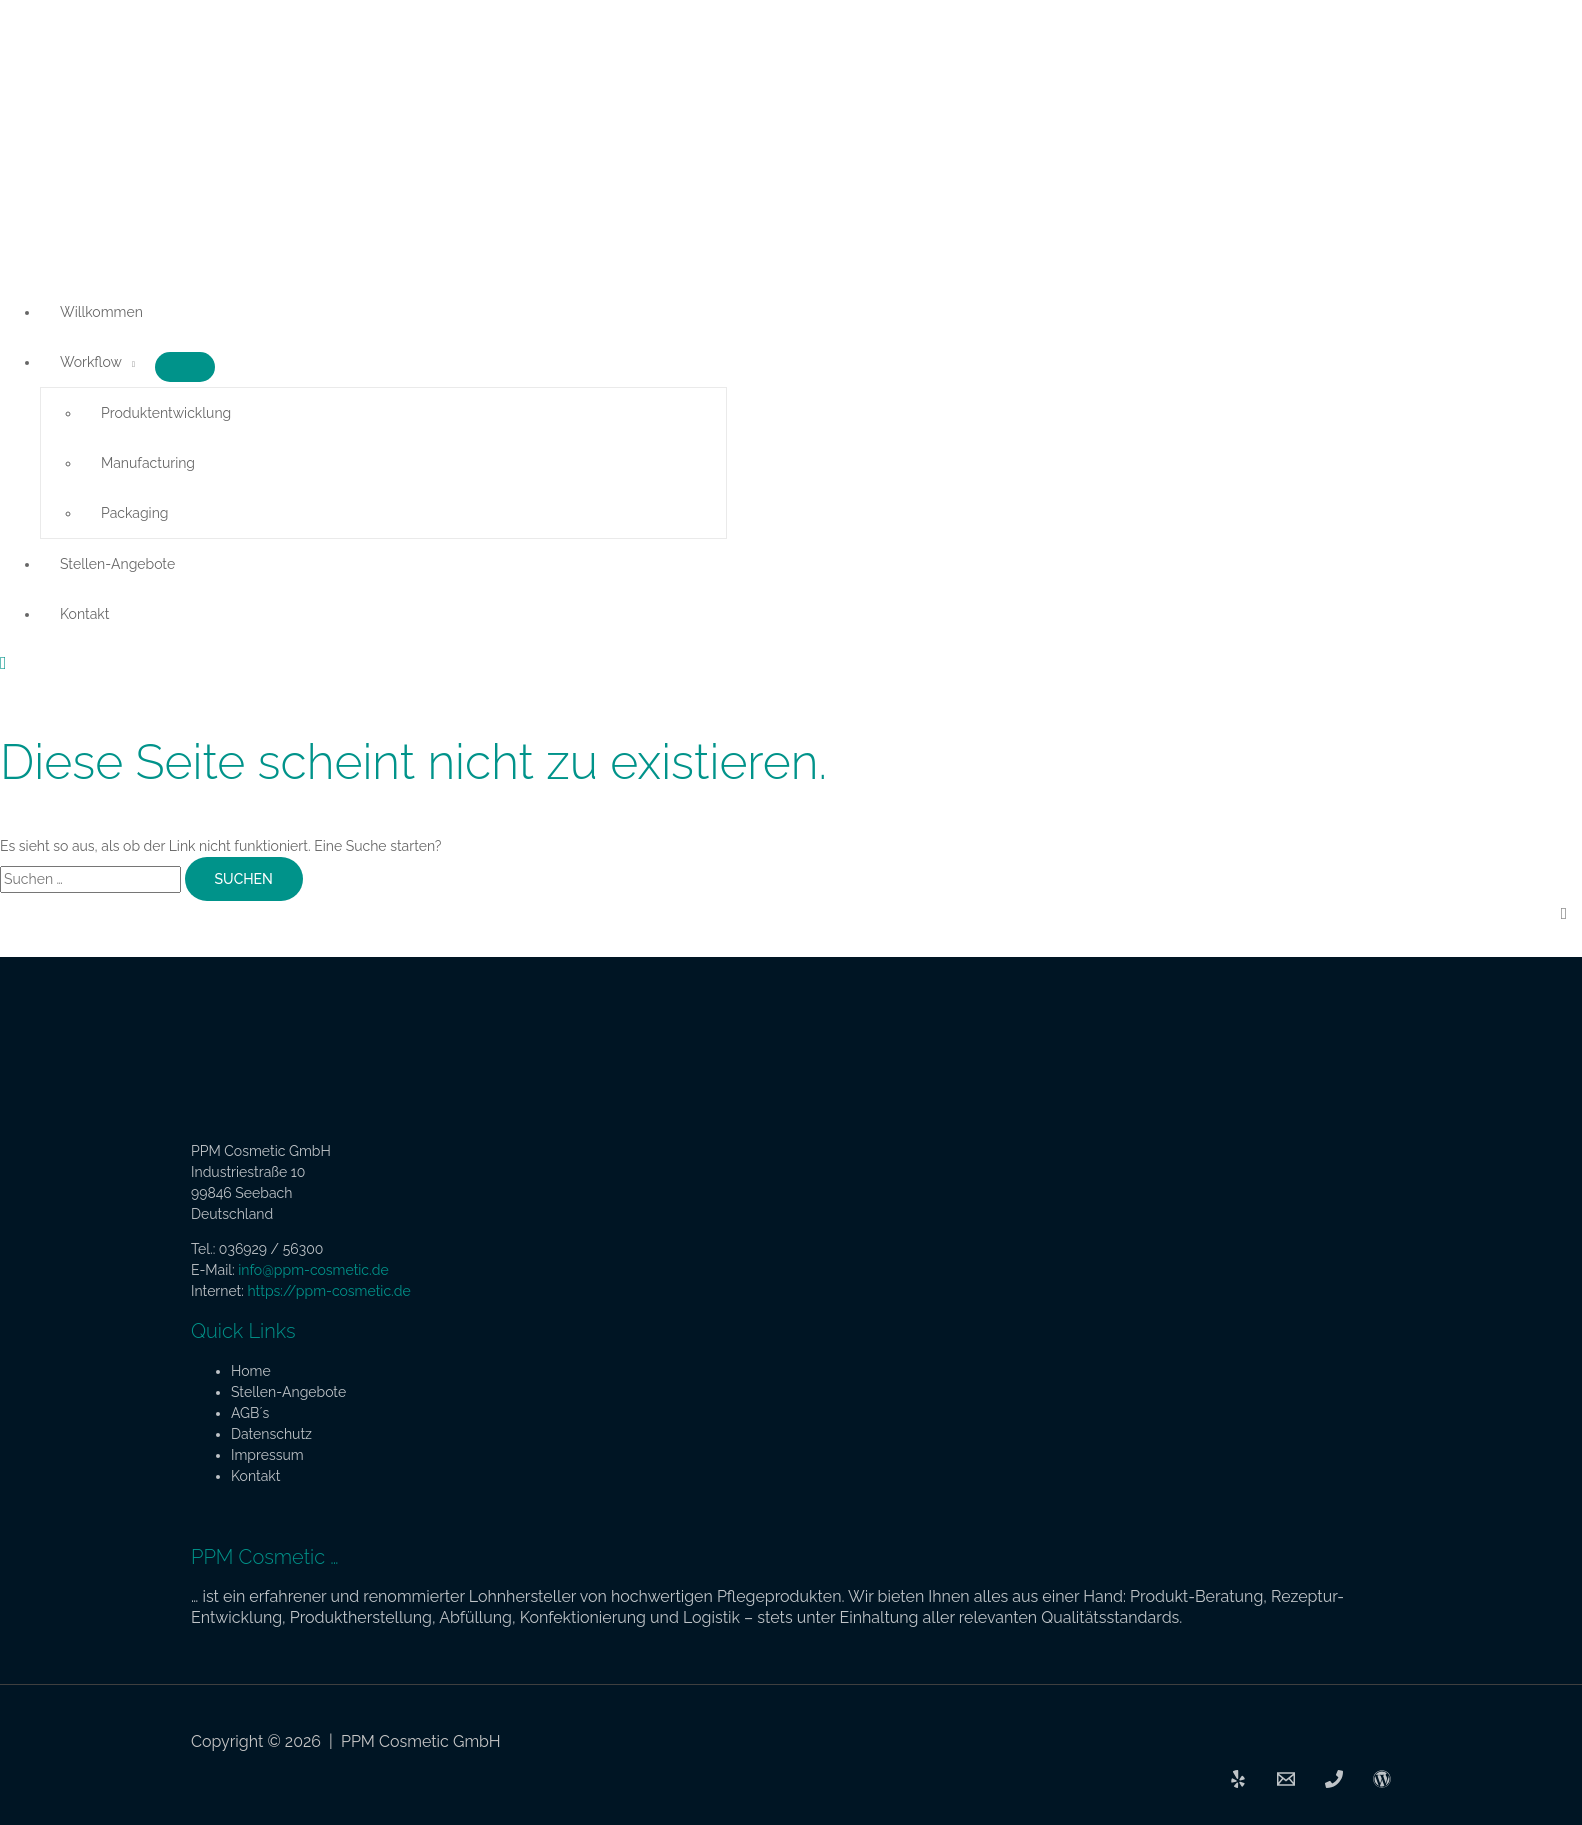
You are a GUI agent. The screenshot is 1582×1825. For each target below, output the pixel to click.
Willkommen (101, 312)
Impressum (267, 1455)
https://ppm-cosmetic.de (328, 1291)
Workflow (91, 362)
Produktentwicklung (166, 413)
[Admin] (1382, 1783)
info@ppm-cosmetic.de (313, 1270)
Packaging (134, 513)
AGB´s (250, 1413)
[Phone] (1334, 1783)
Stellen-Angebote (117, 564)
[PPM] (1238, 1783)
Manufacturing (148, 463)
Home (251, 1371)
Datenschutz (271, 1434)
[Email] (1286, 1783)
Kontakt (84, 614)
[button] (3, 663)
